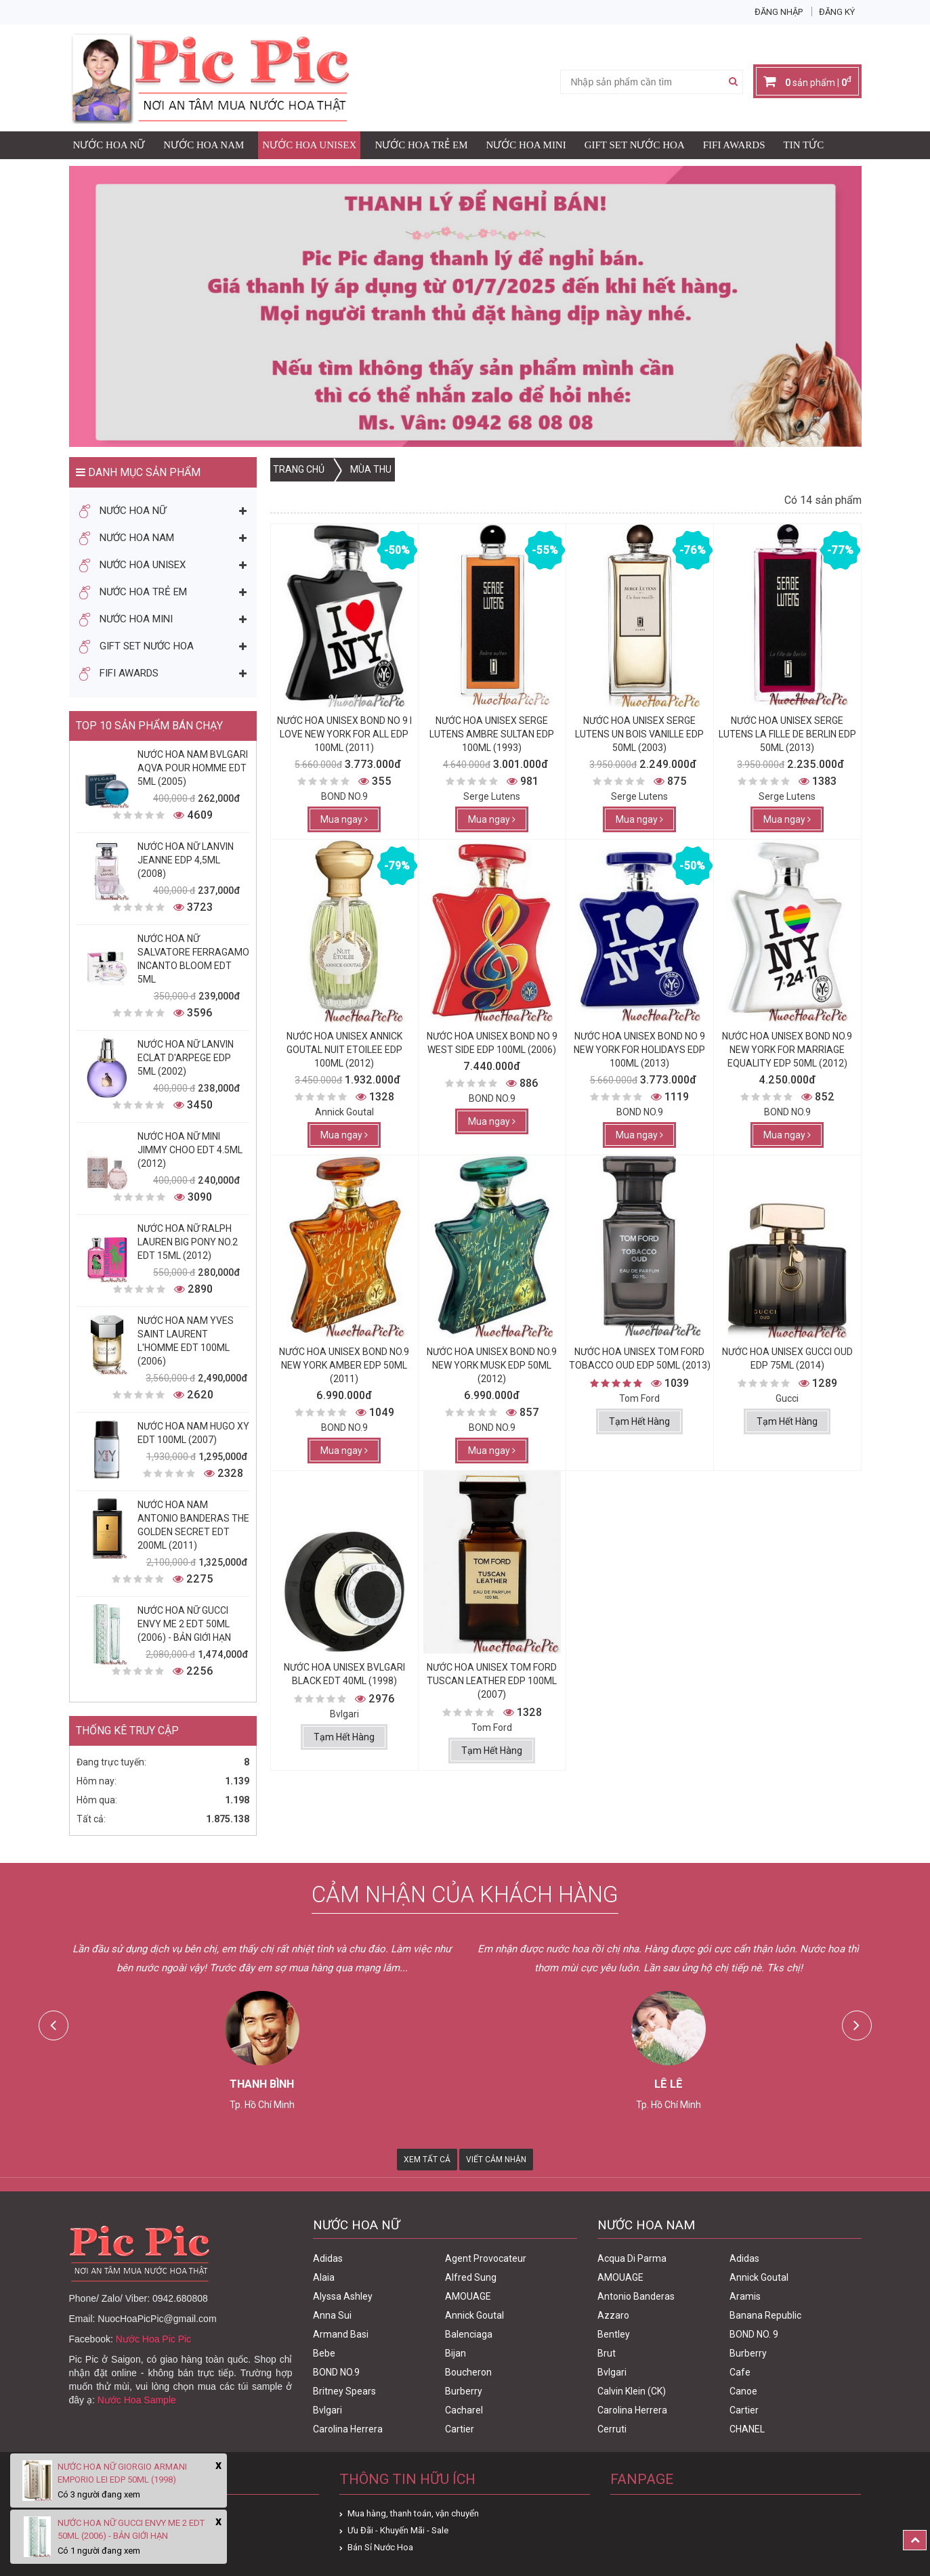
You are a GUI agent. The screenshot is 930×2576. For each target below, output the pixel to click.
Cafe (740, 2372)
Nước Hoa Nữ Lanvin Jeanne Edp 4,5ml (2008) (186, 860)
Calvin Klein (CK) (631, 2391)
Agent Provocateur (485, 2258)
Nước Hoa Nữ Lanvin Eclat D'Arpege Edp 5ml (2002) (186, 1058)
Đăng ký (837, 12)
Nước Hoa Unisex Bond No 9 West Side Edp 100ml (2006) (492, 1043)
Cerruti (612, 2429)
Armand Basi (340, 2334)
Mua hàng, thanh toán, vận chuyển (413, 2513)
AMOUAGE (468, 2296)
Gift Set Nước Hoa (635, 144)
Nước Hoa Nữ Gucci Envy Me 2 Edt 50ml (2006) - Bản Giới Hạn (184, 1624)
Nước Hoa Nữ (109, 144)
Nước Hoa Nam (203, 144)
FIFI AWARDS (734, 144)
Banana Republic (765, 2315)
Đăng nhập (779, 12)
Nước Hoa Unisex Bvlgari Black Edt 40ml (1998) (344, 1674)
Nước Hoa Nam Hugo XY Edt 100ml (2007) (193, 1433)
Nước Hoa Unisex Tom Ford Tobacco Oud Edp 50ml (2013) (640, 1358)
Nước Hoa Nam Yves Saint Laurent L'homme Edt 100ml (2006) (186, 1341)
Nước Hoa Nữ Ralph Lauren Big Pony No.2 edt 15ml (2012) (188, 1242)
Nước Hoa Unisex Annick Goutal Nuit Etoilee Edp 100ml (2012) (344, 1050)
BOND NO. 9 (754, 2334)
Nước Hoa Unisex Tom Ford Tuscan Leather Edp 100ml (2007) (492, 1681)
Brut (606, 2353)
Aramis (745, 2296)
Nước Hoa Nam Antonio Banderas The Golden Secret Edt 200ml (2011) (193, 1525)
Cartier (459, 2429)
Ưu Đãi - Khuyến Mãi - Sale (397, 2530)
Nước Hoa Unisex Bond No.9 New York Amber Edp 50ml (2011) (344, 1365)
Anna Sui (332, 2315)
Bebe (324, 2353)
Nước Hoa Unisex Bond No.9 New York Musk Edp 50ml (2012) (492, 1365)
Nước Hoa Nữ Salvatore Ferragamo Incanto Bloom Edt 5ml (193, 959)
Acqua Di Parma (632, 2258)
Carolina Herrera (348, 2429)
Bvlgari (327, 2410)
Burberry (463, 2391)
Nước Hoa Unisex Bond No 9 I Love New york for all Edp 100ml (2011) (344, 734)
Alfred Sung (470, 2277)
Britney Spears (344, 2391)
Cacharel (464, 2410)
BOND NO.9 (336, 2372)
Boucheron (468, 2372)
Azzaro (613, 2315)
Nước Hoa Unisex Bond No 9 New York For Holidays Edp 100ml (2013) (639, 1050)
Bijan (455, 2353)
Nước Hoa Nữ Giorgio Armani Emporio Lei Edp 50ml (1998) (122, 2473)
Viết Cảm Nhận (496, 2159)
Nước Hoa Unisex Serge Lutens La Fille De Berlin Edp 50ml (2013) (787, 734)
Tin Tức (804, 144)
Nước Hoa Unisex (309, 144)
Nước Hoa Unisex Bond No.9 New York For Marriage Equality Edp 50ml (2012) (787, 1050)
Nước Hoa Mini (526, 144)
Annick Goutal (474, 2315)
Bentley (613, 2334)
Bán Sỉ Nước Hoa (380, 2547)
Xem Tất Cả (427, 2159)
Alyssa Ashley (343, 2296)
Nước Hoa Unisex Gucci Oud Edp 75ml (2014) (787, 1358)
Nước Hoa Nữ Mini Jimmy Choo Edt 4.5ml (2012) (190, 1150)
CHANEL (747, 2429)
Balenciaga (468, 2334)
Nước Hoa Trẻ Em (421, 144)
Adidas (328, 2258)
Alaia (324, 2277)
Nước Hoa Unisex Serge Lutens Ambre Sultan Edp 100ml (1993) (491, 734)
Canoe (743, 2391)
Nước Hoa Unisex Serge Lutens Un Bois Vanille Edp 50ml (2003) (639, 734)
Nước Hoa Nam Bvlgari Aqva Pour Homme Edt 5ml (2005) (193, 768)
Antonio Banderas (636, 2296)
